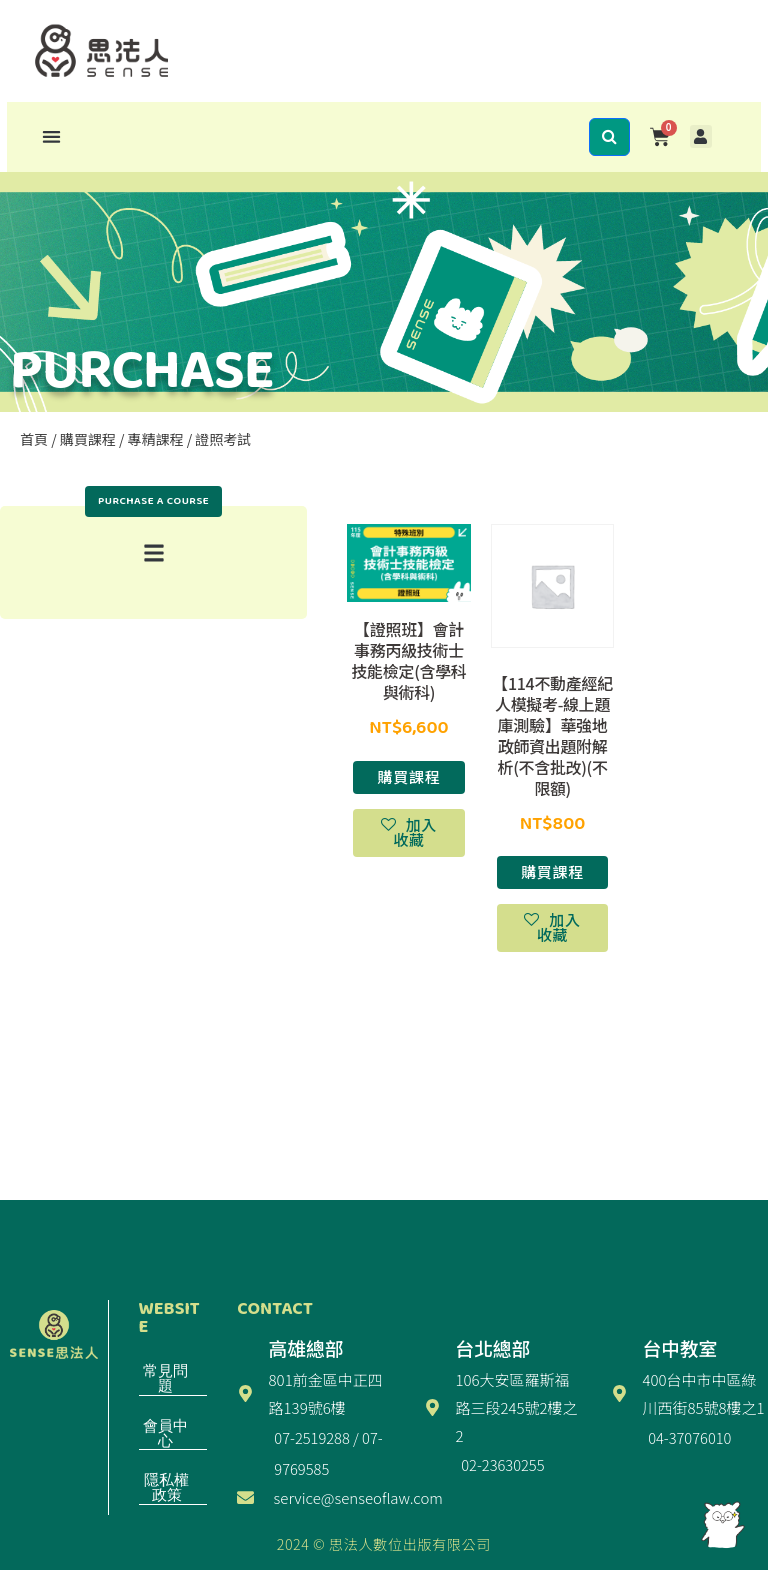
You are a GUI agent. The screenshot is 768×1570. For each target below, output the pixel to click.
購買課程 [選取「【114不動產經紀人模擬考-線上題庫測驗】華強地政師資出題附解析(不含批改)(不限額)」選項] (552, 871)
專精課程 (156, 439)
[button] (51, 136)
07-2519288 (311, 1437)
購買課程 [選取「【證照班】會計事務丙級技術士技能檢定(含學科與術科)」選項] (409, 776)
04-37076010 (689, 1437)
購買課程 (88, 439)
